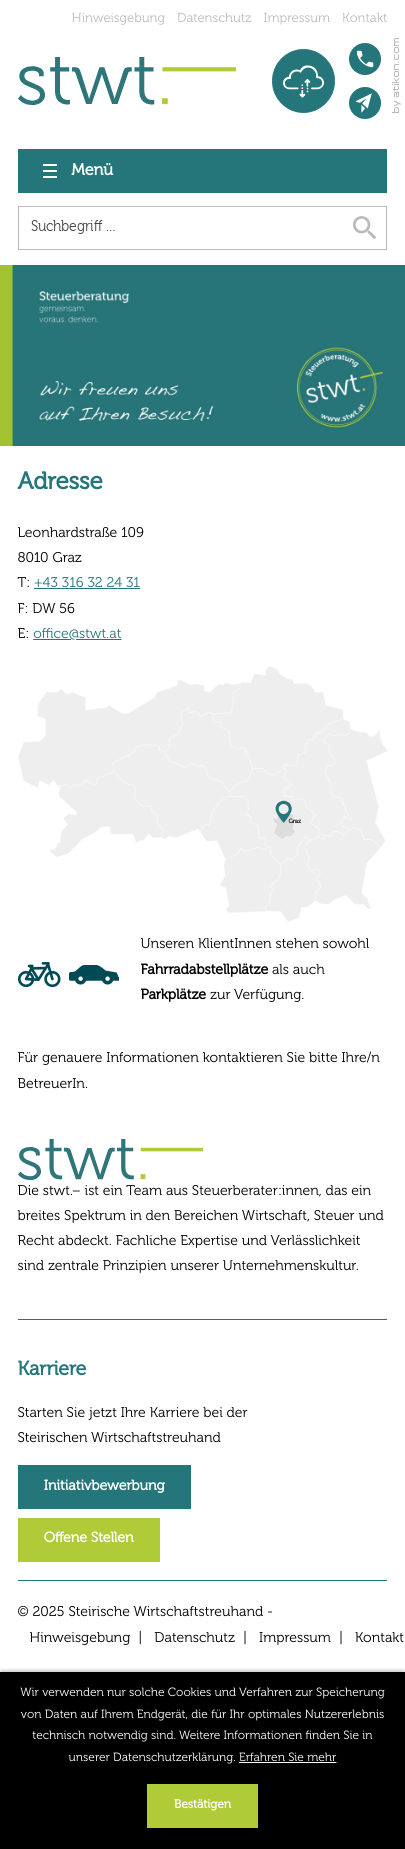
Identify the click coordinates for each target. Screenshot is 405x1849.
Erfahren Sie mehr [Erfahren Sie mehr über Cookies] (287, 1758)
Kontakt (364, 18)
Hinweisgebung (118, 18)
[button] (365, 59)
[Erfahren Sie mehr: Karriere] (105, 1487)
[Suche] (181, 228)
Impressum (297, 18)
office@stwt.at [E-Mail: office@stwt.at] (77, 635)
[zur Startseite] (127, 81)
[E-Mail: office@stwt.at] (365, 103)
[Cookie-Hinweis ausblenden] (202, 1806)
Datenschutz (214, 18)
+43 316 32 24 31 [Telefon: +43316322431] (87, 584)
